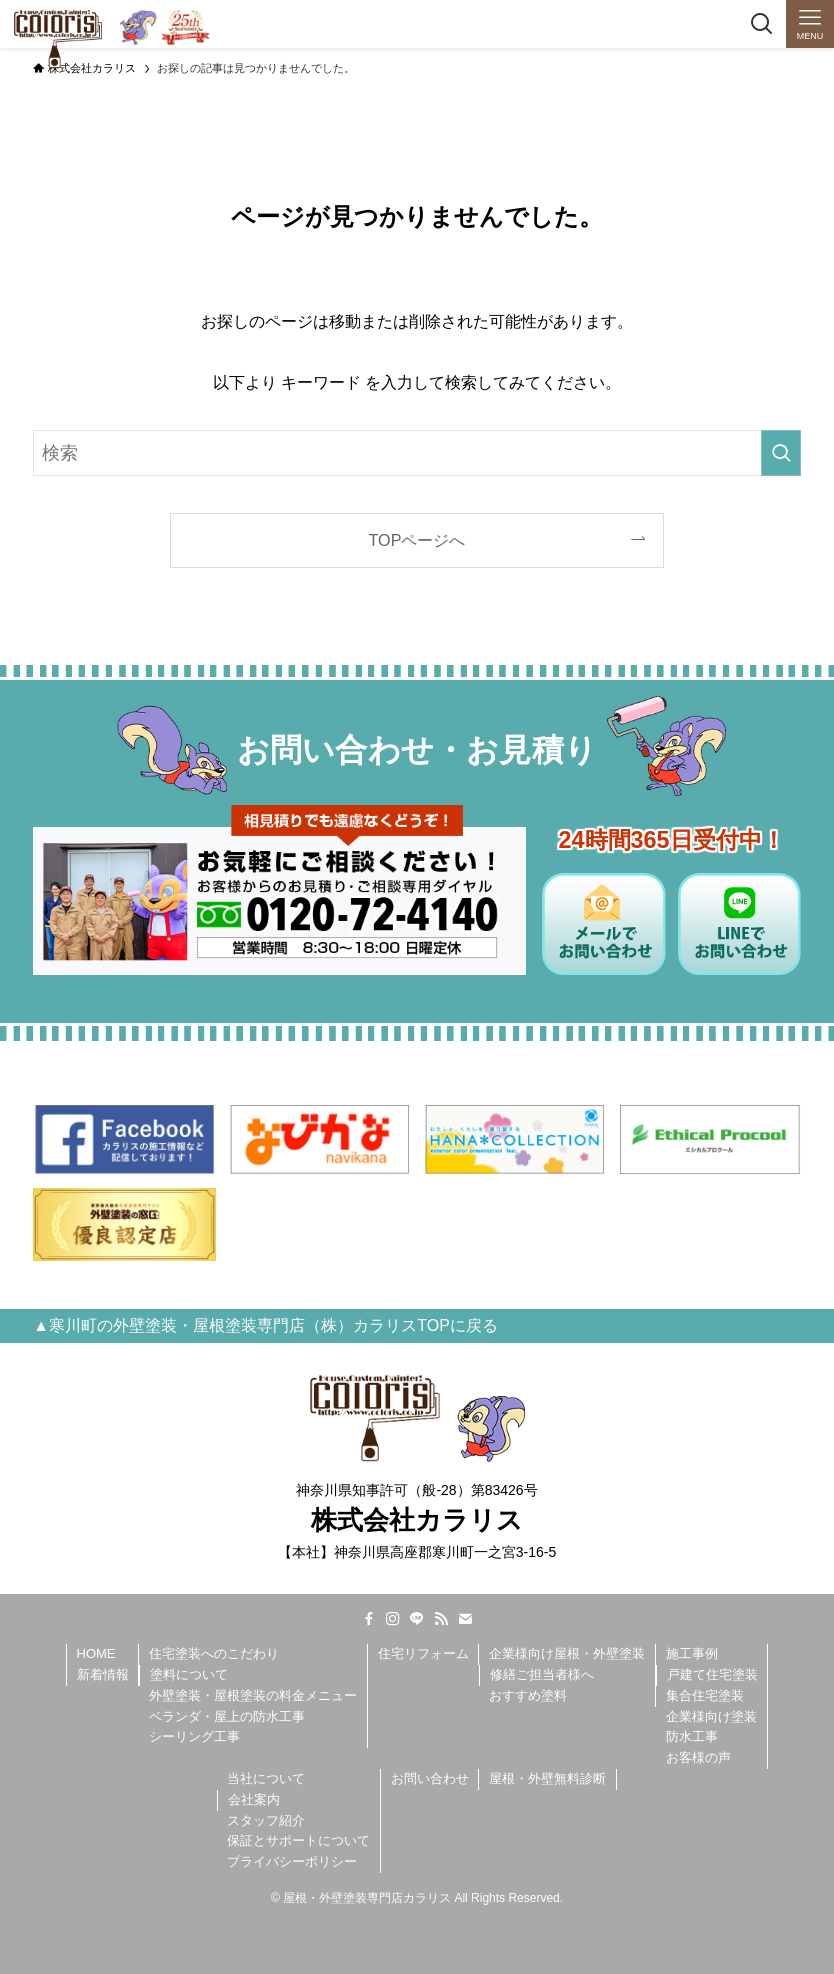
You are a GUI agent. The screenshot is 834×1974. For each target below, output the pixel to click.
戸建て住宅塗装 (712, 1674)
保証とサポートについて (298, 1840)
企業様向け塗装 (711, 1716)
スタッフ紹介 (266, 1820)
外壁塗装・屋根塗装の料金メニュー (253, 1695)
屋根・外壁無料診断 (547, 1778)
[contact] (465, 1619)
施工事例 (692, 1653)
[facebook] (369, 1619)
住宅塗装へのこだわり (214, 1653)
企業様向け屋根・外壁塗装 (567, 1653)
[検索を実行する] (781, 453)
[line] (417, 1619)
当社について (266, 1778)
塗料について (189, 1674)
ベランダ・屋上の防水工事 (227, 1716)
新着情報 (103, 1674)
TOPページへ (417, 540)
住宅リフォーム (423, 1653)
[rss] (441, 1619)
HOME (96, 1653)
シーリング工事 (194, 1736)
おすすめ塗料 (528, 1695)
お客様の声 (698, 1757)
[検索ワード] (416, 453)
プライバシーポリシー (292, 1861)
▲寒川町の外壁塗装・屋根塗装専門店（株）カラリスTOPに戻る (265, 1325)
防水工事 (692, 1736)
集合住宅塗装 (705, 1695)
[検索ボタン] (762, 24)
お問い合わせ (430, 1778)
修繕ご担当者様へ (542, 1674)
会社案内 (254, 1799)
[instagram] (393, 1619)
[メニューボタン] (810, 24)
